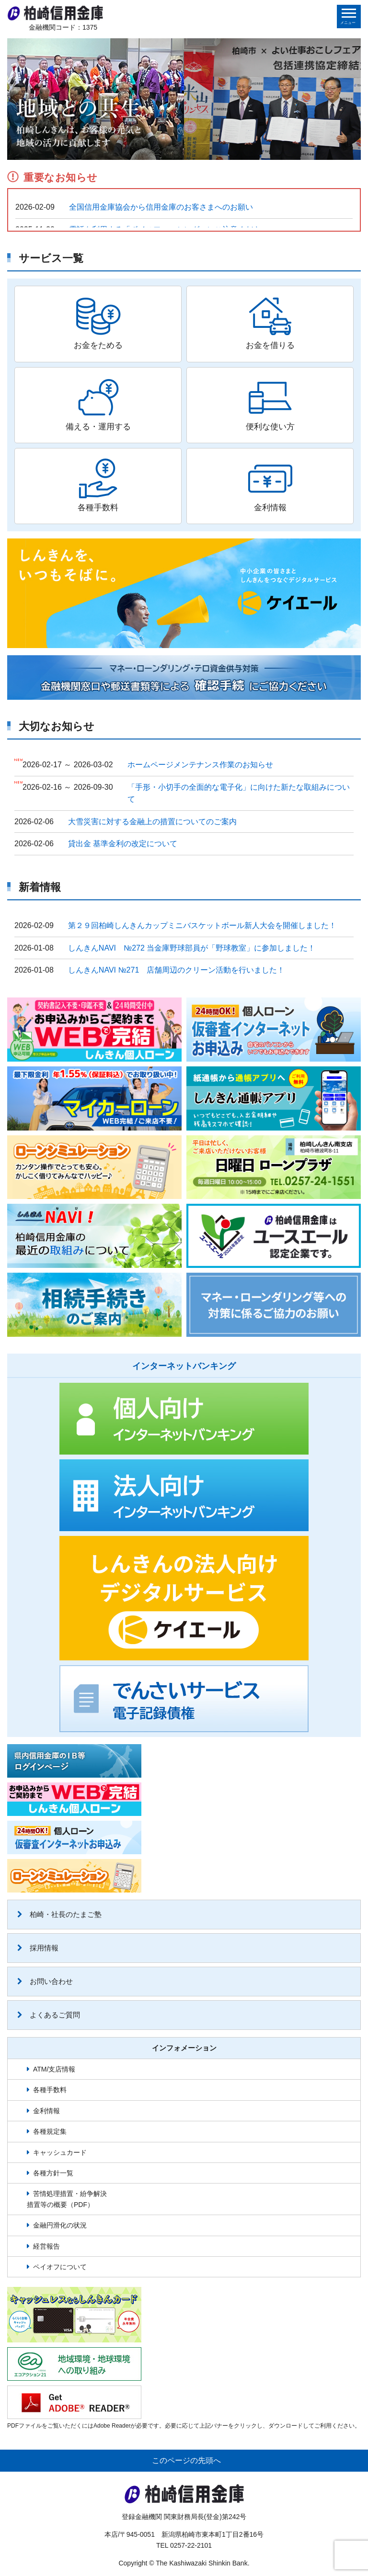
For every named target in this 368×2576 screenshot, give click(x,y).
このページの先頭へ (186, 2460)
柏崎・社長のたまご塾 (59, 1914)
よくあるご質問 (48, 2015)
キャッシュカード (60, 2152)
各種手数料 (50, 2090)
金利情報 (46, 2111)
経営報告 (46, 2246)
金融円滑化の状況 (60, 2225)
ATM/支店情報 (54, 2069)
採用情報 (37, 1948)
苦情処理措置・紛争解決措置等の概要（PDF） (67, 2199)
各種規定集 (50, 2131)
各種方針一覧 (53, 2173)
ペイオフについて (60, 2267)
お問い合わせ (45, 1981)
